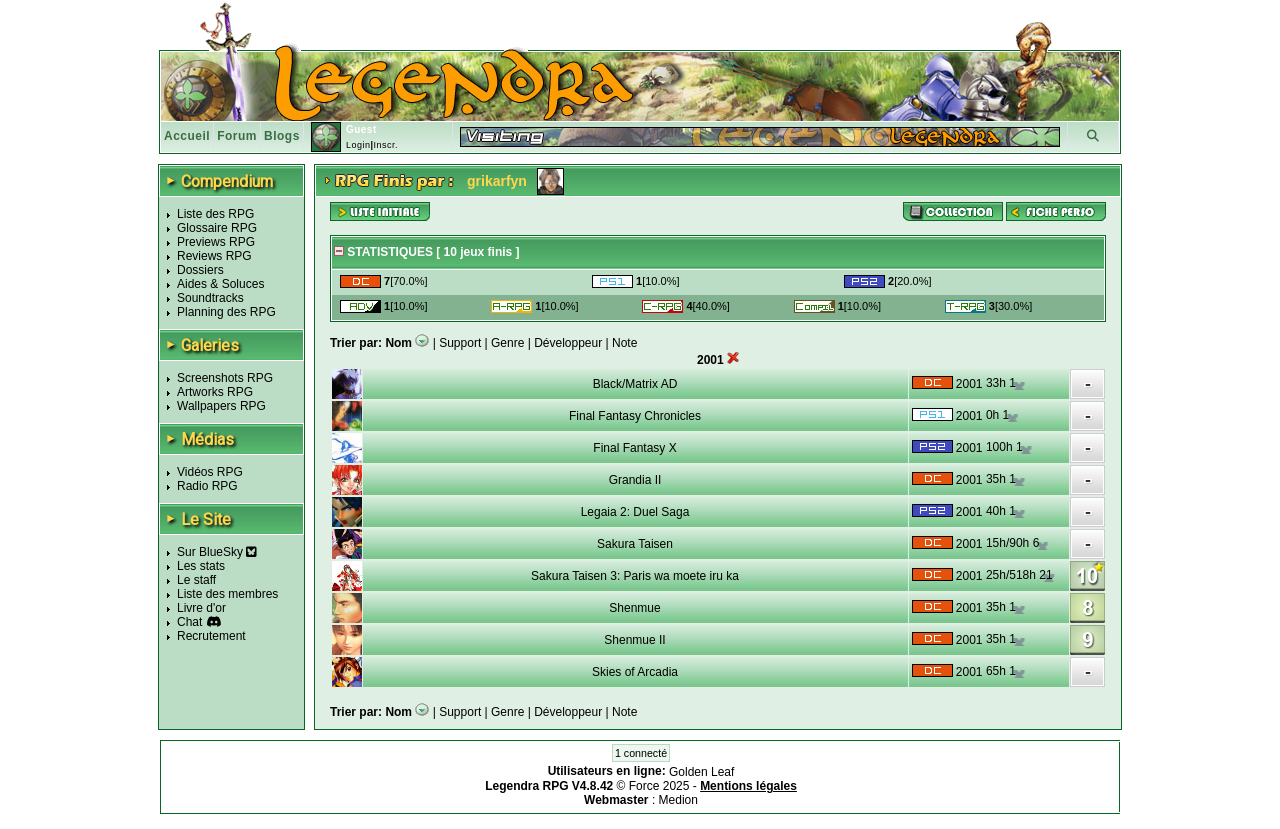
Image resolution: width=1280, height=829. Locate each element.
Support (460, 343)
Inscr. (385, 145)
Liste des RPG (215, 214)
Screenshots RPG (225, 378)
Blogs (282, 136)
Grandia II (635, 480)
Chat (189, 622)
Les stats (201, 566)
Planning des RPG (226, 312)
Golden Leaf (701, 772)
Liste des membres (227, 594)
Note (624, 343)
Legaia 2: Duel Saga (635, 512)
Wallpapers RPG (221, 406)
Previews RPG (216, 242)
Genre (507, 343)
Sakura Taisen (635, 544)
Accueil (187, 136)
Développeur (568, 343)
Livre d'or (201, 608)
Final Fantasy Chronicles (635, 416)
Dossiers (200, 270)
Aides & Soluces (220, 284)
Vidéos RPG (210, 472)
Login (358, 145)
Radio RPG (207, 486)
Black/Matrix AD (635, 384)
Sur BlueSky (217, 552)
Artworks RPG (215, 392)
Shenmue (634, 608)
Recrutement (211, 636)
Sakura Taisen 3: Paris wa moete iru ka (635, 576)
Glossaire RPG (217, 228)
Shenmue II (634, 640)
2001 (969, 384)
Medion (678, 800)
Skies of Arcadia (635, 672)
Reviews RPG (214, 256)
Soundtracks (210, 298)
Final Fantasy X (634, 448)
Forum (237, 136)
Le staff (196, 580)
